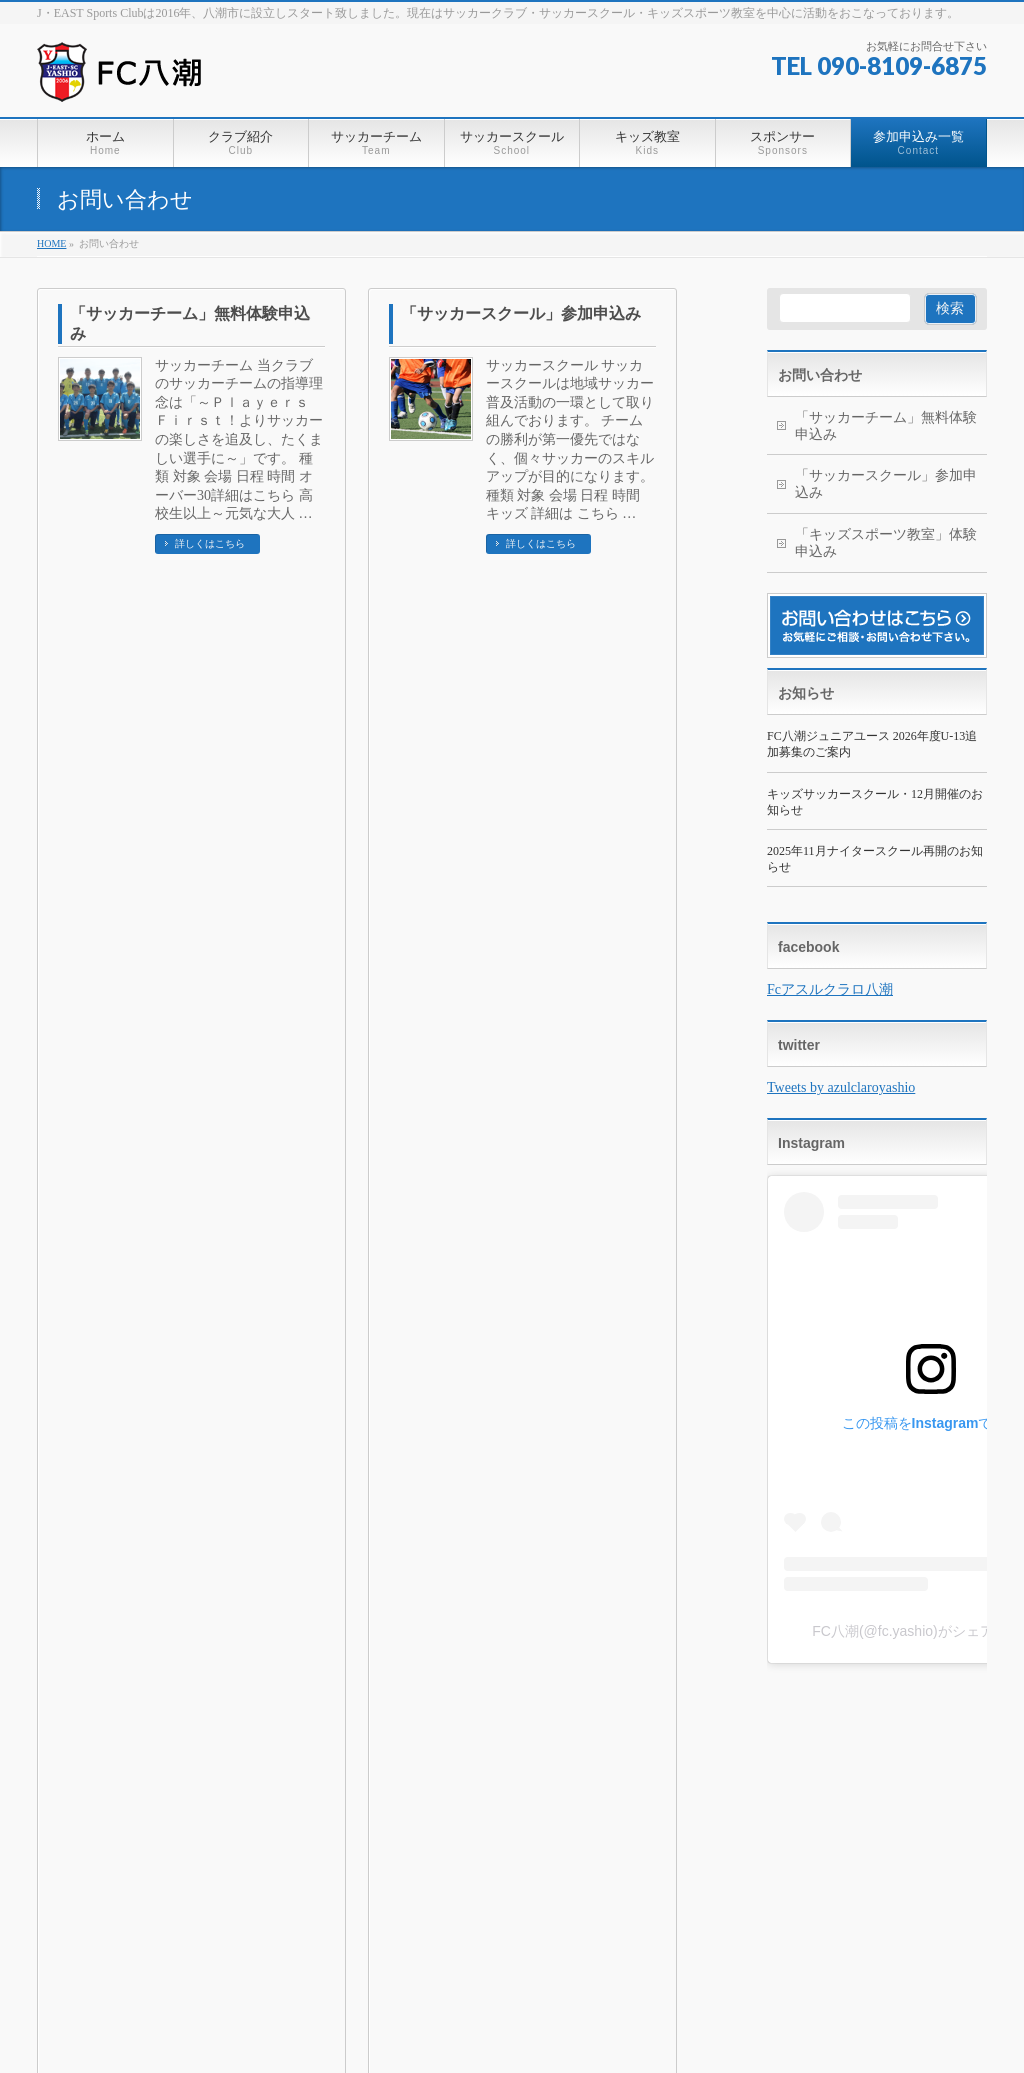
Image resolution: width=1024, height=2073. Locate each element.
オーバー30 (483, 1804)
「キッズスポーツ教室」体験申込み (190, 629)
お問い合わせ (820, 375)
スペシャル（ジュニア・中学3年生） (752, 1844)
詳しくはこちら (210, 543)
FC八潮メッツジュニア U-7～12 (537, 1844)
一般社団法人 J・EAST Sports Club (489, 2022)
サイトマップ (299, 1732)
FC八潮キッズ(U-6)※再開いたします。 (757, 1804)
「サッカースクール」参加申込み (521, 313)
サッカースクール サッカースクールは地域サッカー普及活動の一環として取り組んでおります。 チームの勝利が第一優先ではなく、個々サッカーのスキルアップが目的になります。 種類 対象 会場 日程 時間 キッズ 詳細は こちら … (570, 440)
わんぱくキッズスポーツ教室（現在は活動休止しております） (523, 1893)
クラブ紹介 (385, 1780)
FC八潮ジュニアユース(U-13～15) (538, 1824)
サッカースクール (709, 1780)
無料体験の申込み (780, 1893)
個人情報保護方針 (177, 1732)
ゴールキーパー (699, 1864)
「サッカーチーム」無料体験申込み (190, 323)
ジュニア (683, 1824)
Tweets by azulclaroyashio (841, 1087)
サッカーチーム (498, 1780)
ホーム (73, 1732)
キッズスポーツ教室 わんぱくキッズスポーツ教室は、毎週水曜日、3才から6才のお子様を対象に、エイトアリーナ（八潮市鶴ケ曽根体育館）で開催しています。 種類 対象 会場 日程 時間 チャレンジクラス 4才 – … (239, 746)
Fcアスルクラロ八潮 (830, 989)
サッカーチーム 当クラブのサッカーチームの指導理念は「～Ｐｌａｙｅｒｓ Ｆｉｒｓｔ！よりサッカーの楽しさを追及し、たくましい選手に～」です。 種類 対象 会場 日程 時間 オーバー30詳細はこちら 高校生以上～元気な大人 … (239, 440)
